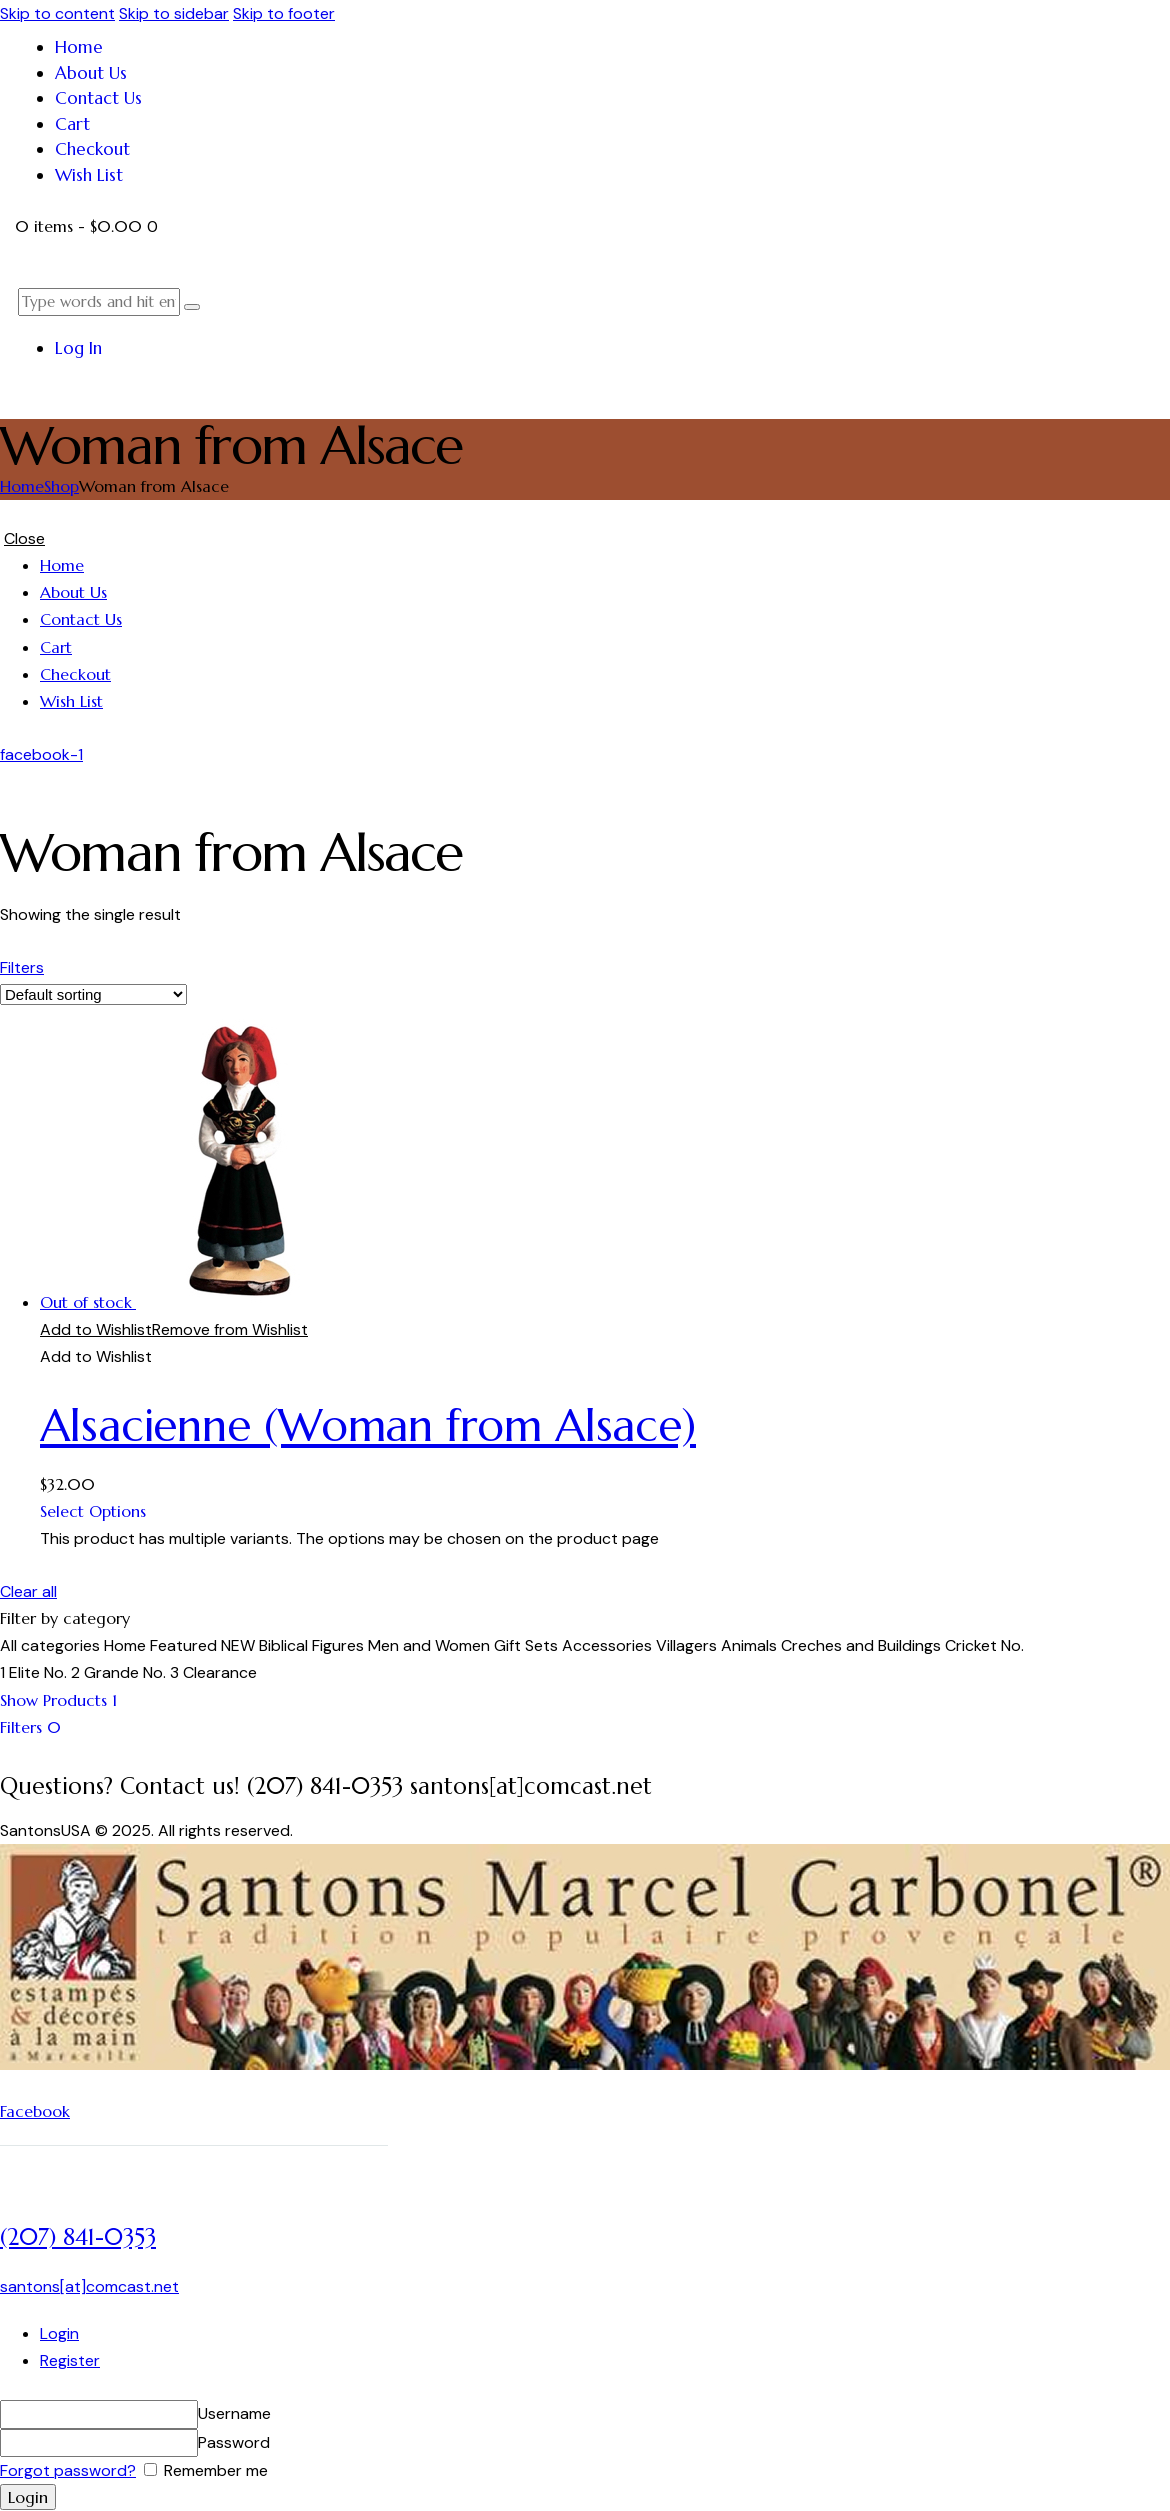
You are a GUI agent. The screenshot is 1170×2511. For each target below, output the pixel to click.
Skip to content (57, 13)
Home (22, 486)
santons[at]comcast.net (89, 2286)
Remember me (214, 2470)
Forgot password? (68, 2470)
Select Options (93, 1511)
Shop (61, 486)
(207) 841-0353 (78, 2237)
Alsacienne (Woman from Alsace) (368, 1425)
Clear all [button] (28, 1591)
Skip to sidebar (174, 13)
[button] (174, 1329)
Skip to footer (284, 13)
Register (70, 2360)
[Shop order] (93, 994)
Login (59, 2333)
